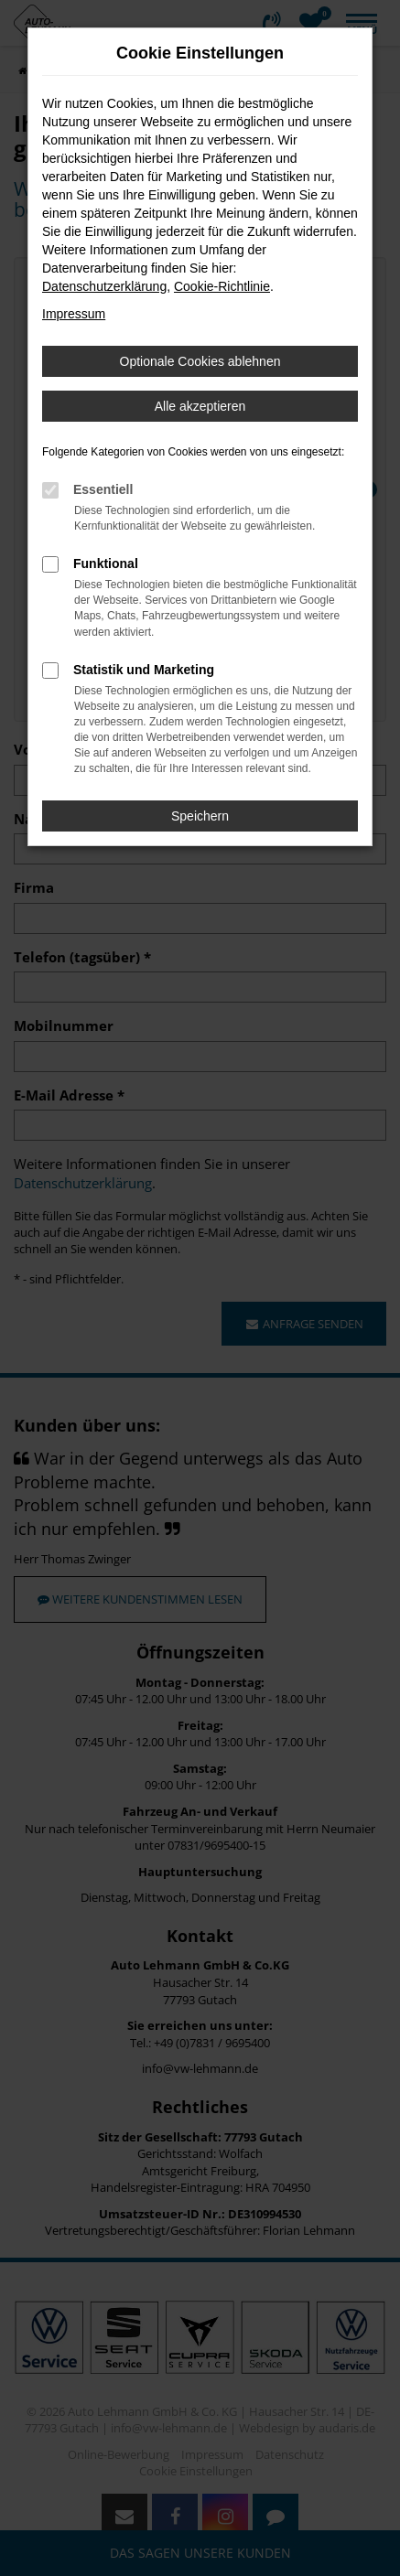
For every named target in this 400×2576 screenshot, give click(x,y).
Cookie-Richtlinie (222, 286)
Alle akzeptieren (200, 406)
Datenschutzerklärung (104, 286)
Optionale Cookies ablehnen (200, 361)
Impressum (73, 313)
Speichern (200, 816)
